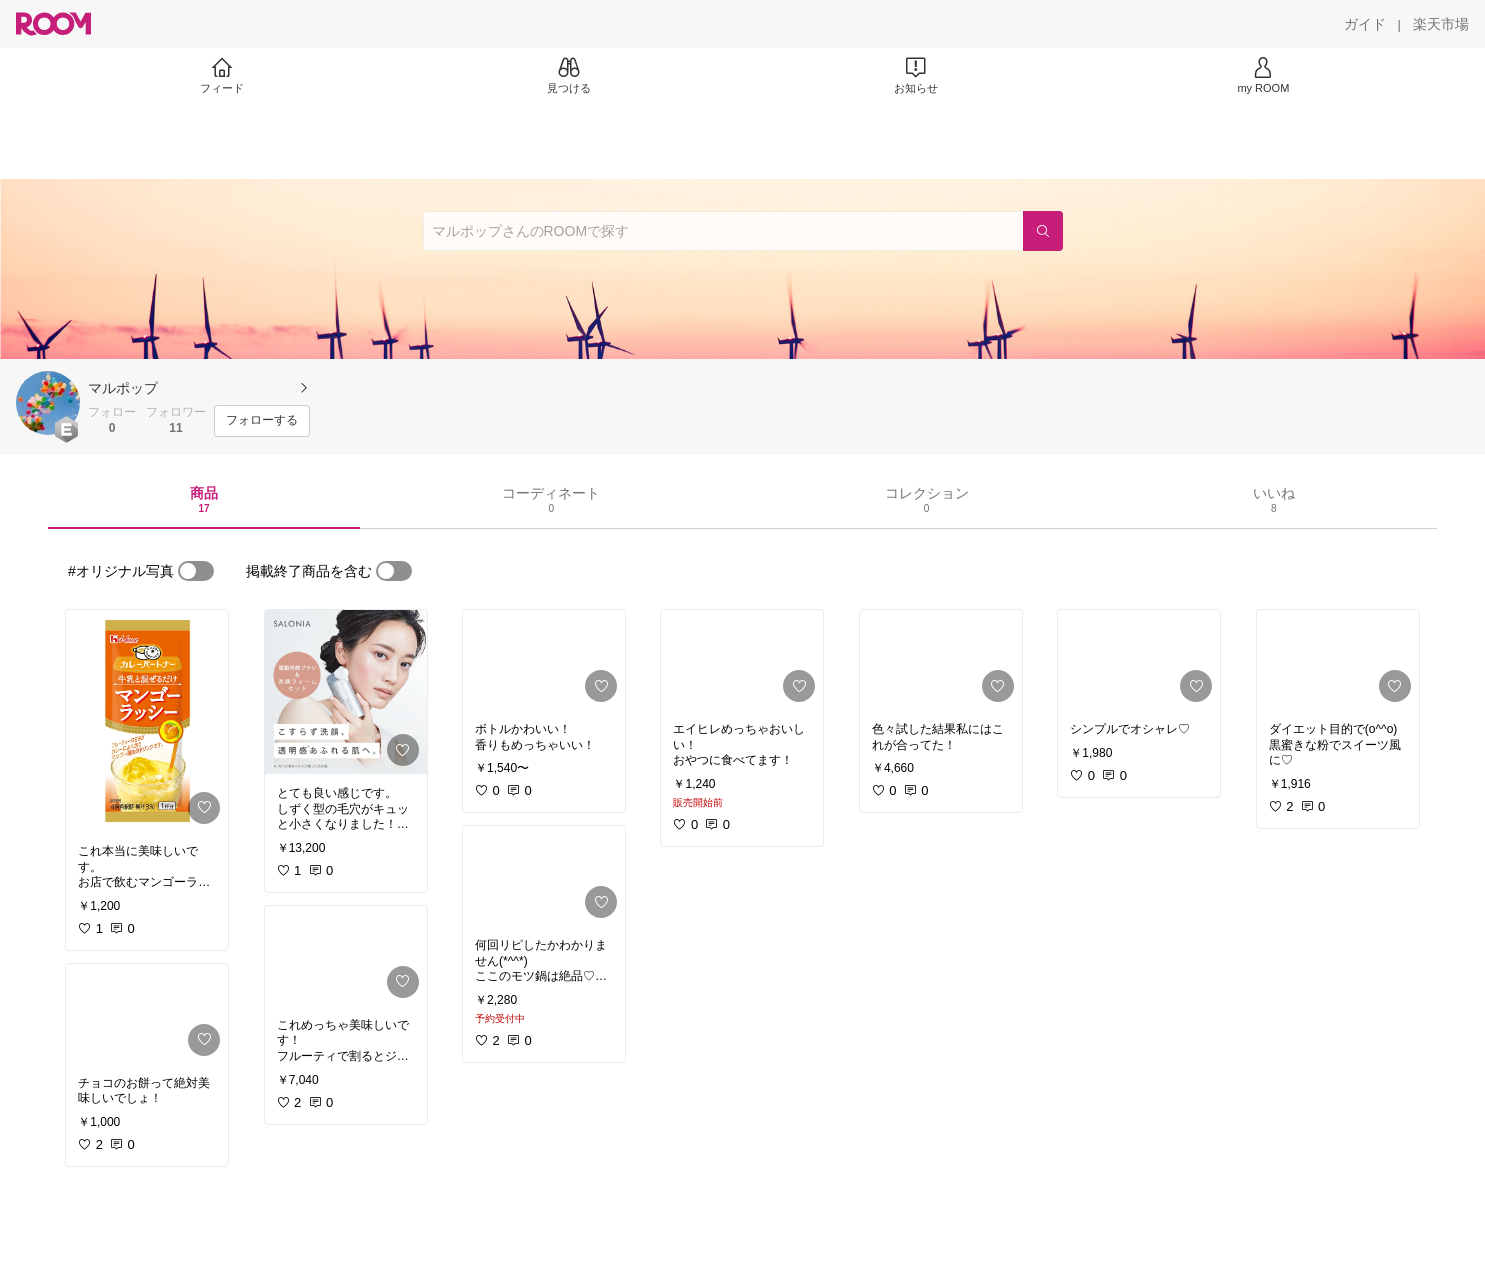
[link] (147, 721)
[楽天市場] (1441, 24)
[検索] (1043, 231)
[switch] (196, 571)
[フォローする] (262, 421)
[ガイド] (1365, 24)
